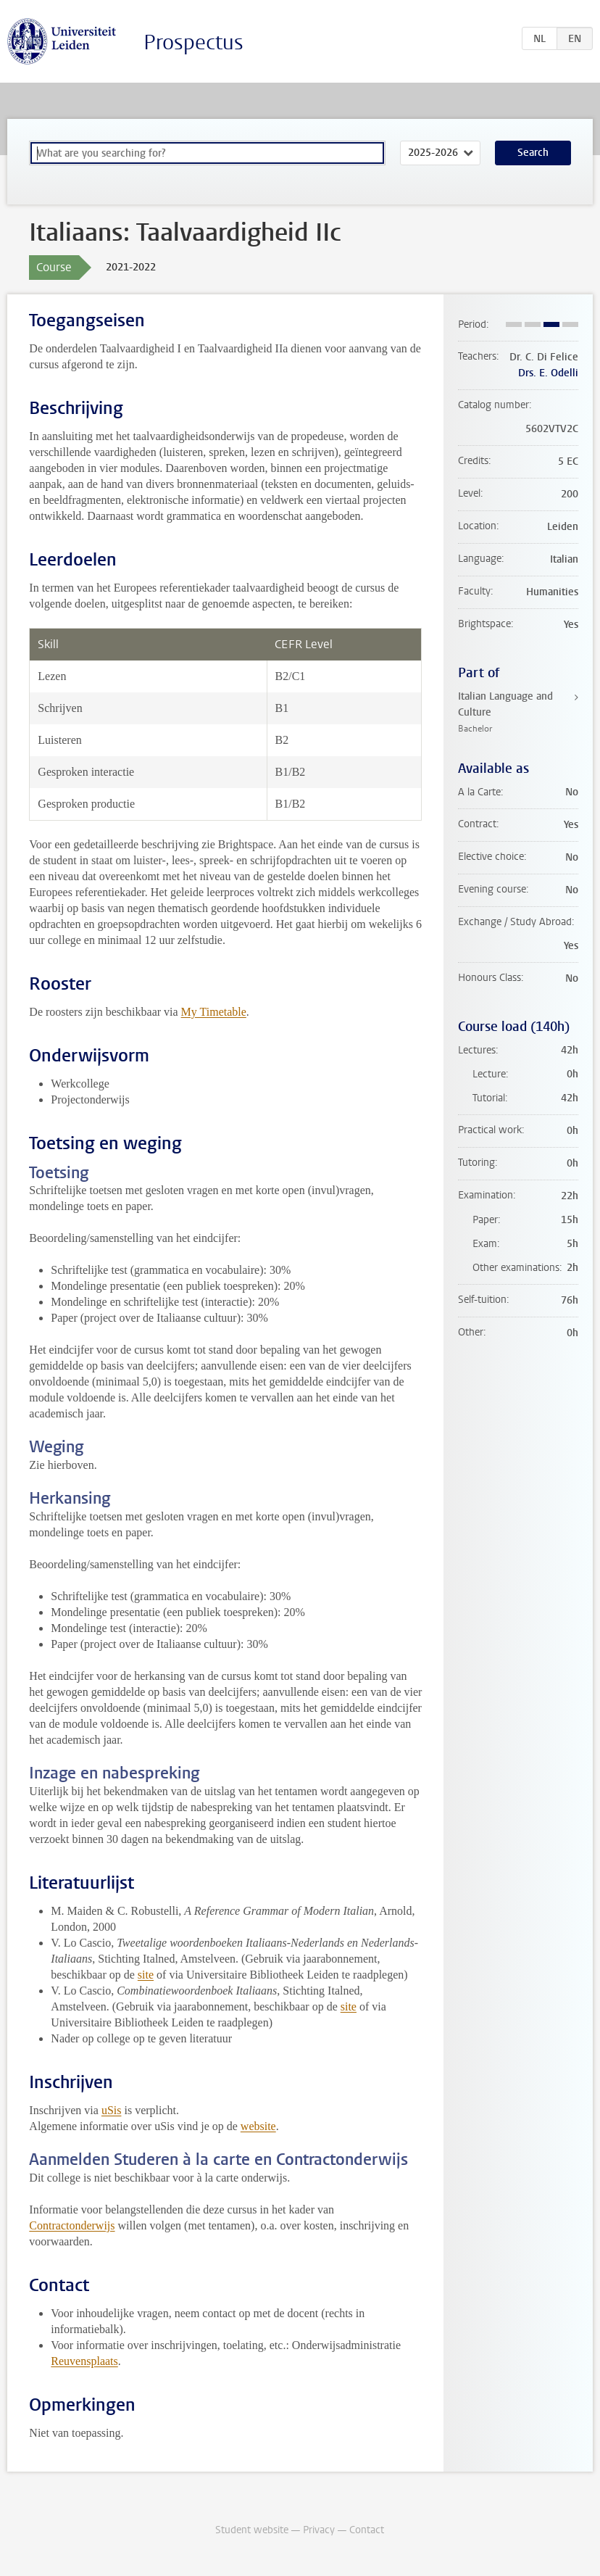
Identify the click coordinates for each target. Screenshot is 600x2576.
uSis (111, 2110)
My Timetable (213, 1012)
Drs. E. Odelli (548, 373)
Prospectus (193, 42)
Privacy (319, 2530)
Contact (366, 2530)
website (258, 2126)
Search (533, 153)
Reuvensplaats (84, 2361)
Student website (251, 2530)
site (146, 1974)
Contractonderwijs (71, 2225)
